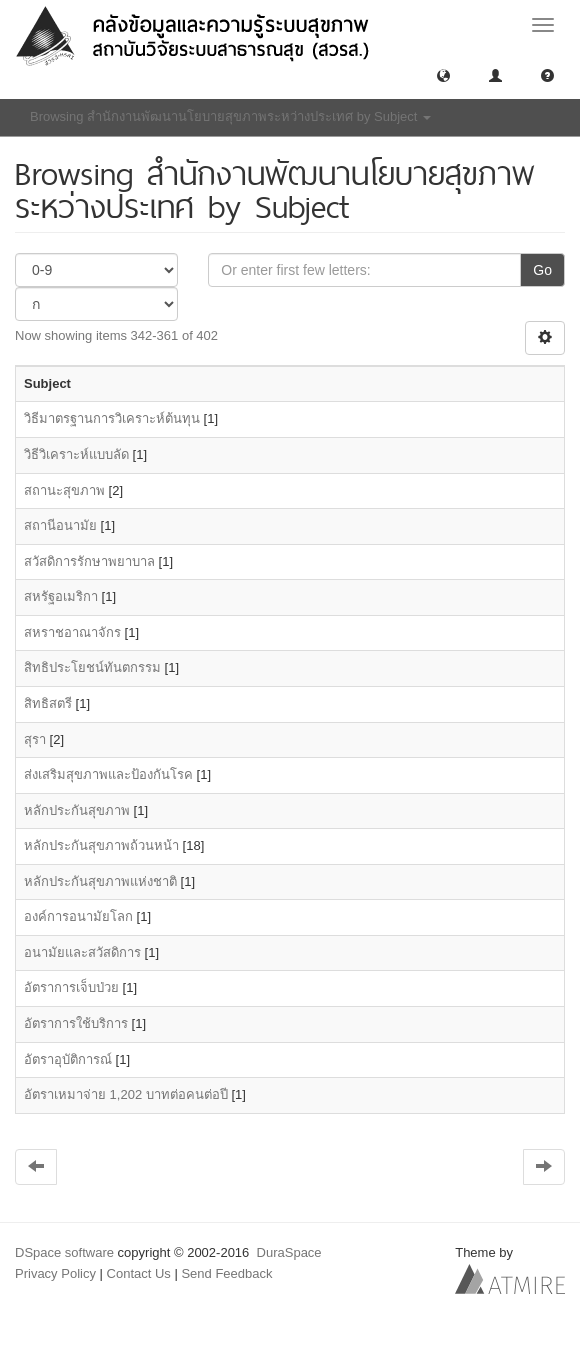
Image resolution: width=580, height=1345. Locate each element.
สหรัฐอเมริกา (61, 596)
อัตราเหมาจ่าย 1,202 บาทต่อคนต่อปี (126, 1094)
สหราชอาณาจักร (72, 632)
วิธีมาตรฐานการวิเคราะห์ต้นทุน (112, 418)
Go (542, 270)
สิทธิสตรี (48, 703)
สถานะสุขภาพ (64, 490)
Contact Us (139, 1273)
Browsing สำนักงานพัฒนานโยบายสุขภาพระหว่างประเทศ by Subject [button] (230, 116)
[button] (443, 74)
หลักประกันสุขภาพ (77, 810)
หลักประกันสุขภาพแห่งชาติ (100, 881)
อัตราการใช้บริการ (76, 1023)
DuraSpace (289, 1252)
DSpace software (64, 1252)
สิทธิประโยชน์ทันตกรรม (92, 667)
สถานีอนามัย (60, 525)
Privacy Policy (55, 1273)
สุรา (35, 739)
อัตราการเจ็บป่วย (71, 987)
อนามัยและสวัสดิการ (82, 952)
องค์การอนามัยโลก (78, 916)
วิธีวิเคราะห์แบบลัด (76, 454)
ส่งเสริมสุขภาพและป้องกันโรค (108, 774)
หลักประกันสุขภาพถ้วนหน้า (101, 845)
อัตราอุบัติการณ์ (68, 1059)
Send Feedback (226, 1273)
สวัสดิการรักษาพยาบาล (89, 561)
